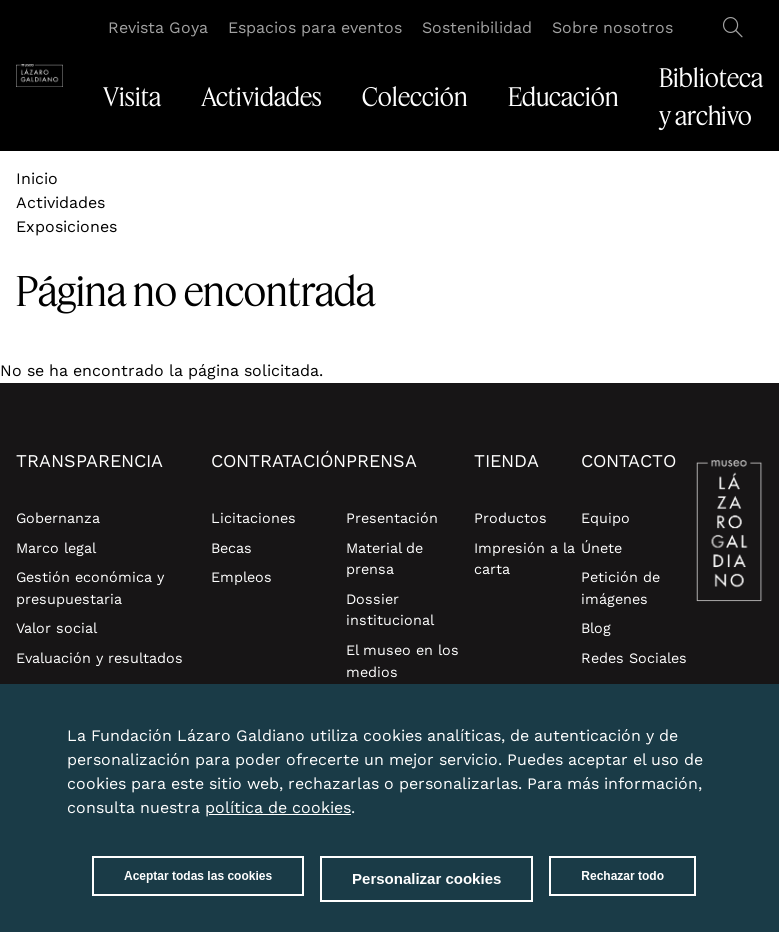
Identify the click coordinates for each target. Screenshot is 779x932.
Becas (231, 548)
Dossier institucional (390, 610)
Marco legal (56, 548)
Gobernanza (58, 518)
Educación (563, 97)
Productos (510, 518)
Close (692, 737)
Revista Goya (158, 27)
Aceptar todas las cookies (198, 889)
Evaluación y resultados (99, 658)
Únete (601, 548)
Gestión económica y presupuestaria (90, 588)
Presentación (392, 518)
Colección (415, 97)
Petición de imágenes (620, 588)
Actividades (261, 97)
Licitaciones (253, 518)
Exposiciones (66, 226)
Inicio (37, 178)
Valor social (56, 628)
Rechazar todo (622, 889)
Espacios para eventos (315, 27)
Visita (132, 97)
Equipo (605, 518)
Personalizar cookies (426, 891)
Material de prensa (384, 559)
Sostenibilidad (477, 27)
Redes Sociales (634, 658)
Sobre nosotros (612, 27)
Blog (596, 628)
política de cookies (278, 820)
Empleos (241, 577)
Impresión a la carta (524, 559)
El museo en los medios (402, 661)
